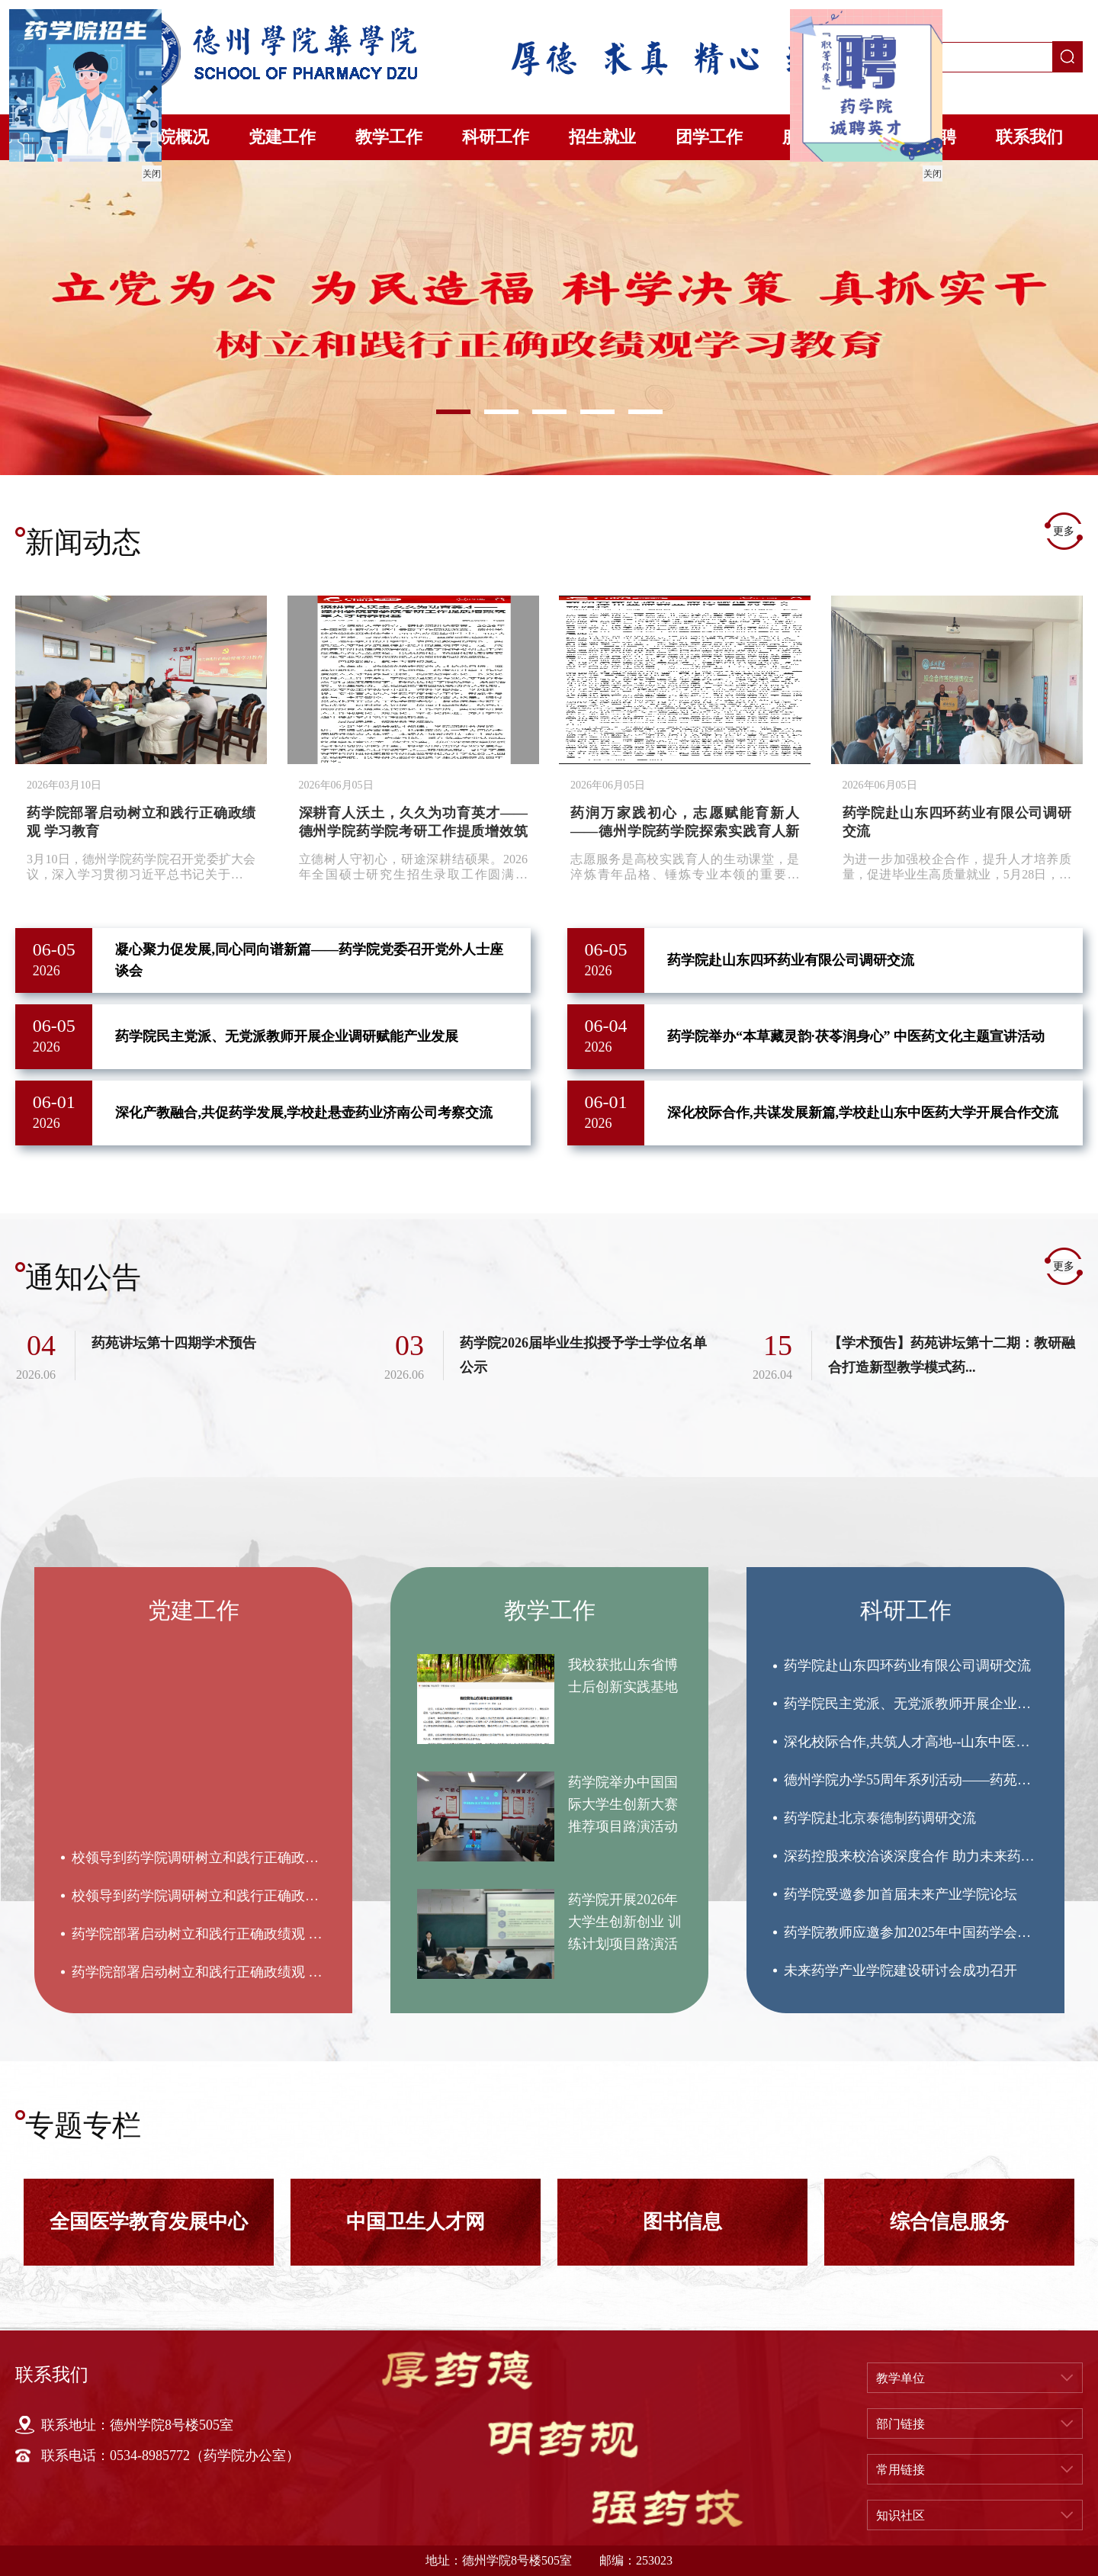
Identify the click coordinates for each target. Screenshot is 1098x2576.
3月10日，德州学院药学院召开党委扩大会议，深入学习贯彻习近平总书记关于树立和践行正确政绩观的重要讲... (141, 867)
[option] (549, 317)
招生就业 (602, 136)
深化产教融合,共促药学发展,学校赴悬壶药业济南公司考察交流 (304, 1112)
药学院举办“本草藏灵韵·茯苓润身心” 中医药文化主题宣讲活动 (856, 1036)
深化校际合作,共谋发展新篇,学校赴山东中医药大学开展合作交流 (862, 1112)
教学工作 (388, 136)
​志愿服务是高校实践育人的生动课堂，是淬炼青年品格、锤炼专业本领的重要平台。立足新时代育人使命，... (684, 867)
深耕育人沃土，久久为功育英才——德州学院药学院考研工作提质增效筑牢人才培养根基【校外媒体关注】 (413, 831)
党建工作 (282, 136)
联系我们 (1029, 136)
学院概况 (175, 136)
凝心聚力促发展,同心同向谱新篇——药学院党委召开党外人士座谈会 (309, 960)
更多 (1063, 531)
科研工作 (495, 136)
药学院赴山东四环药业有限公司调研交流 (790, 960)
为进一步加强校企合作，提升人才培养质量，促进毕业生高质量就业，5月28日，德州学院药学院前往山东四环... (957, 867)
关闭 (149, 171)
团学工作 (709, 136)
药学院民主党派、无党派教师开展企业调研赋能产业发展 (286, 1036)
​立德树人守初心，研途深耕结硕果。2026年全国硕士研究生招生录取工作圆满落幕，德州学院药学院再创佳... (413, 867)
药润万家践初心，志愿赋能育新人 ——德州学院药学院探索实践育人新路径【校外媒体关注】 (684, 831)
